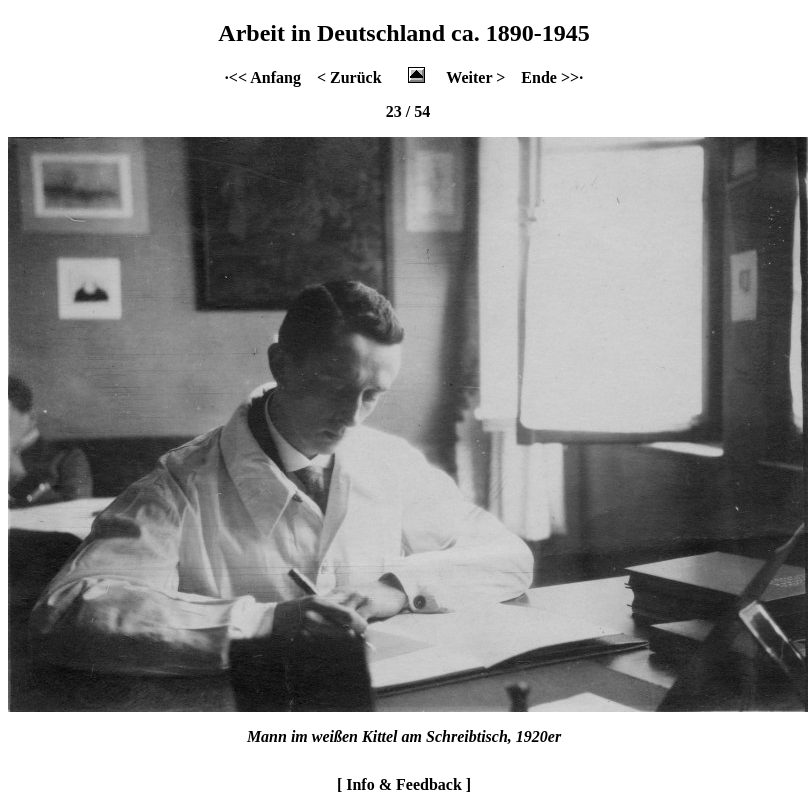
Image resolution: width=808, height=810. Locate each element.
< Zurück (349, 77)
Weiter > (475, 77)
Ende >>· (552, 77)
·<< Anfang (263, 77)
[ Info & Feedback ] (404, 784)
